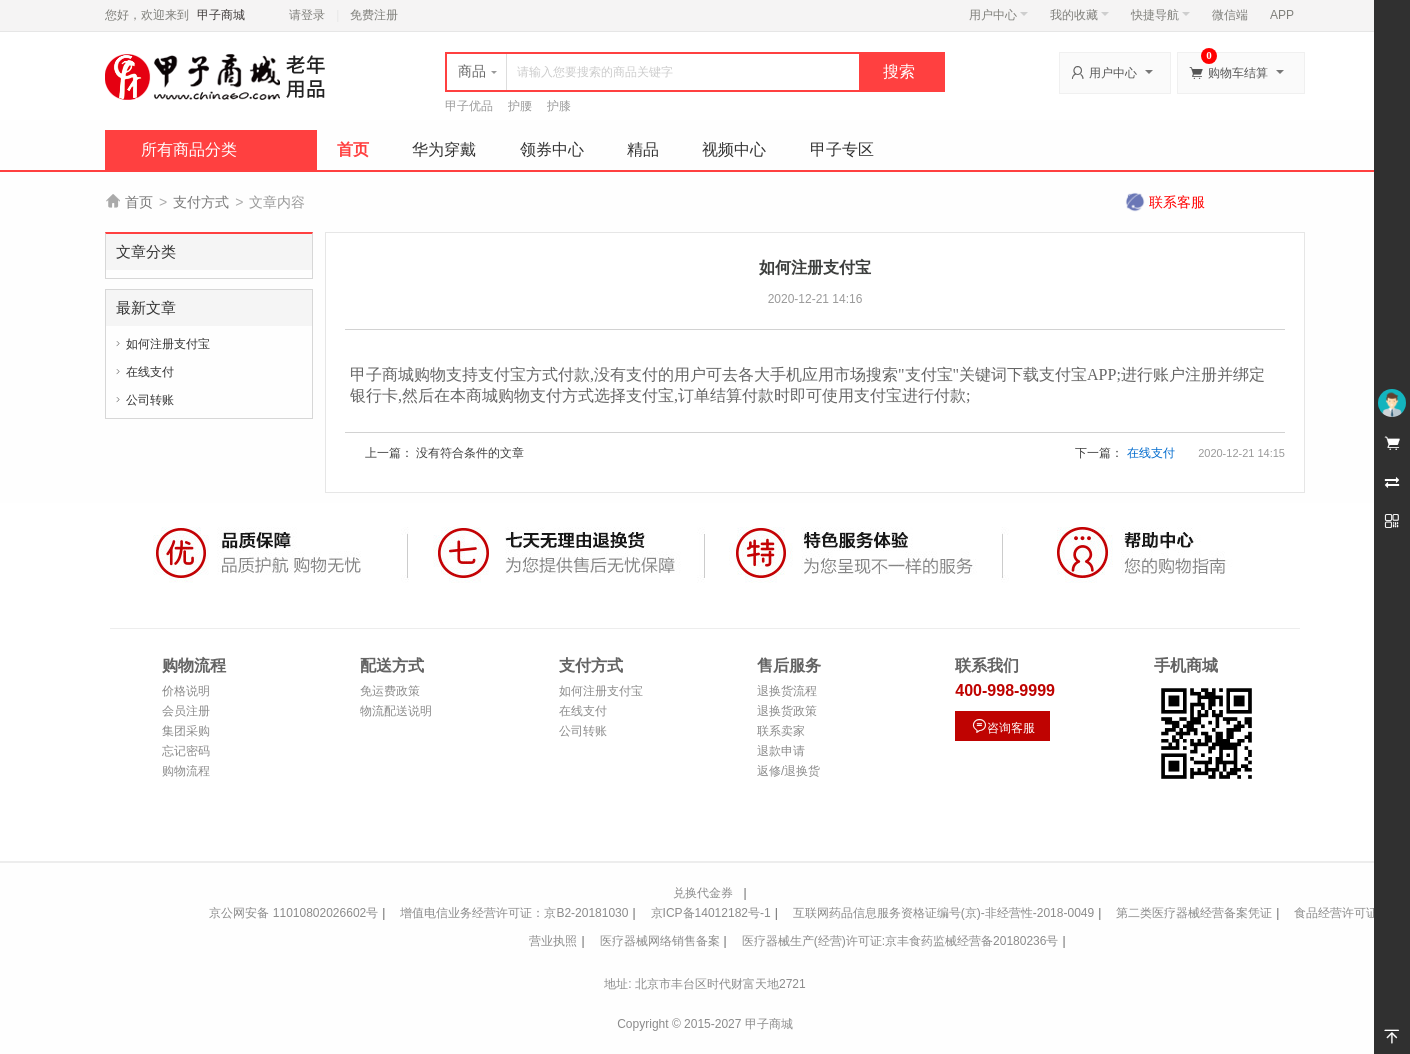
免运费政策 (390, 691)
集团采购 (186, 731)
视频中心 (734, 149)
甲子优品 (469, 106)
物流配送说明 (396, 711)
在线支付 (150, 372)
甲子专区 (842, 149)
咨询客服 (1003, 726)
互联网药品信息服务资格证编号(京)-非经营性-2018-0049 (943, 913)
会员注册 (186, 711)
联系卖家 (781, 731)
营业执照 (553, 941)
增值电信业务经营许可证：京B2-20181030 (514, 913)
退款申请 (781, 751)
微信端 (1230, 15)
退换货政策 (787, 711)
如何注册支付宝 (168, 344)
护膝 (559, 106)
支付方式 (201, 202)
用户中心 (998, 15)
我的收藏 (1079, 15)
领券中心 (552, 149)
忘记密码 (186, 751)
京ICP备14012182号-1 (711, 913)
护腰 (520, 106)
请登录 (307, 15)
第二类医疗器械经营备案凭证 (1194, 913)
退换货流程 (787, 691)
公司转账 (150, 400)
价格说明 (186, 691)
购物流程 (186, 771)
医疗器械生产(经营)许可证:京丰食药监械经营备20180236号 (900, 941)
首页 (353, 149)
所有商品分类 (189, 149)
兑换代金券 (703, 893)
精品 (643, 149)
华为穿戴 (444, 149)
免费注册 (374, 15)
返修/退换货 (788, 771)
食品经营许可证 (1336, 913)
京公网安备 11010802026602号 (293, 913)
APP (1282, 15)
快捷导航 (1160, 15)
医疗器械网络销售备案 (660, 941)
